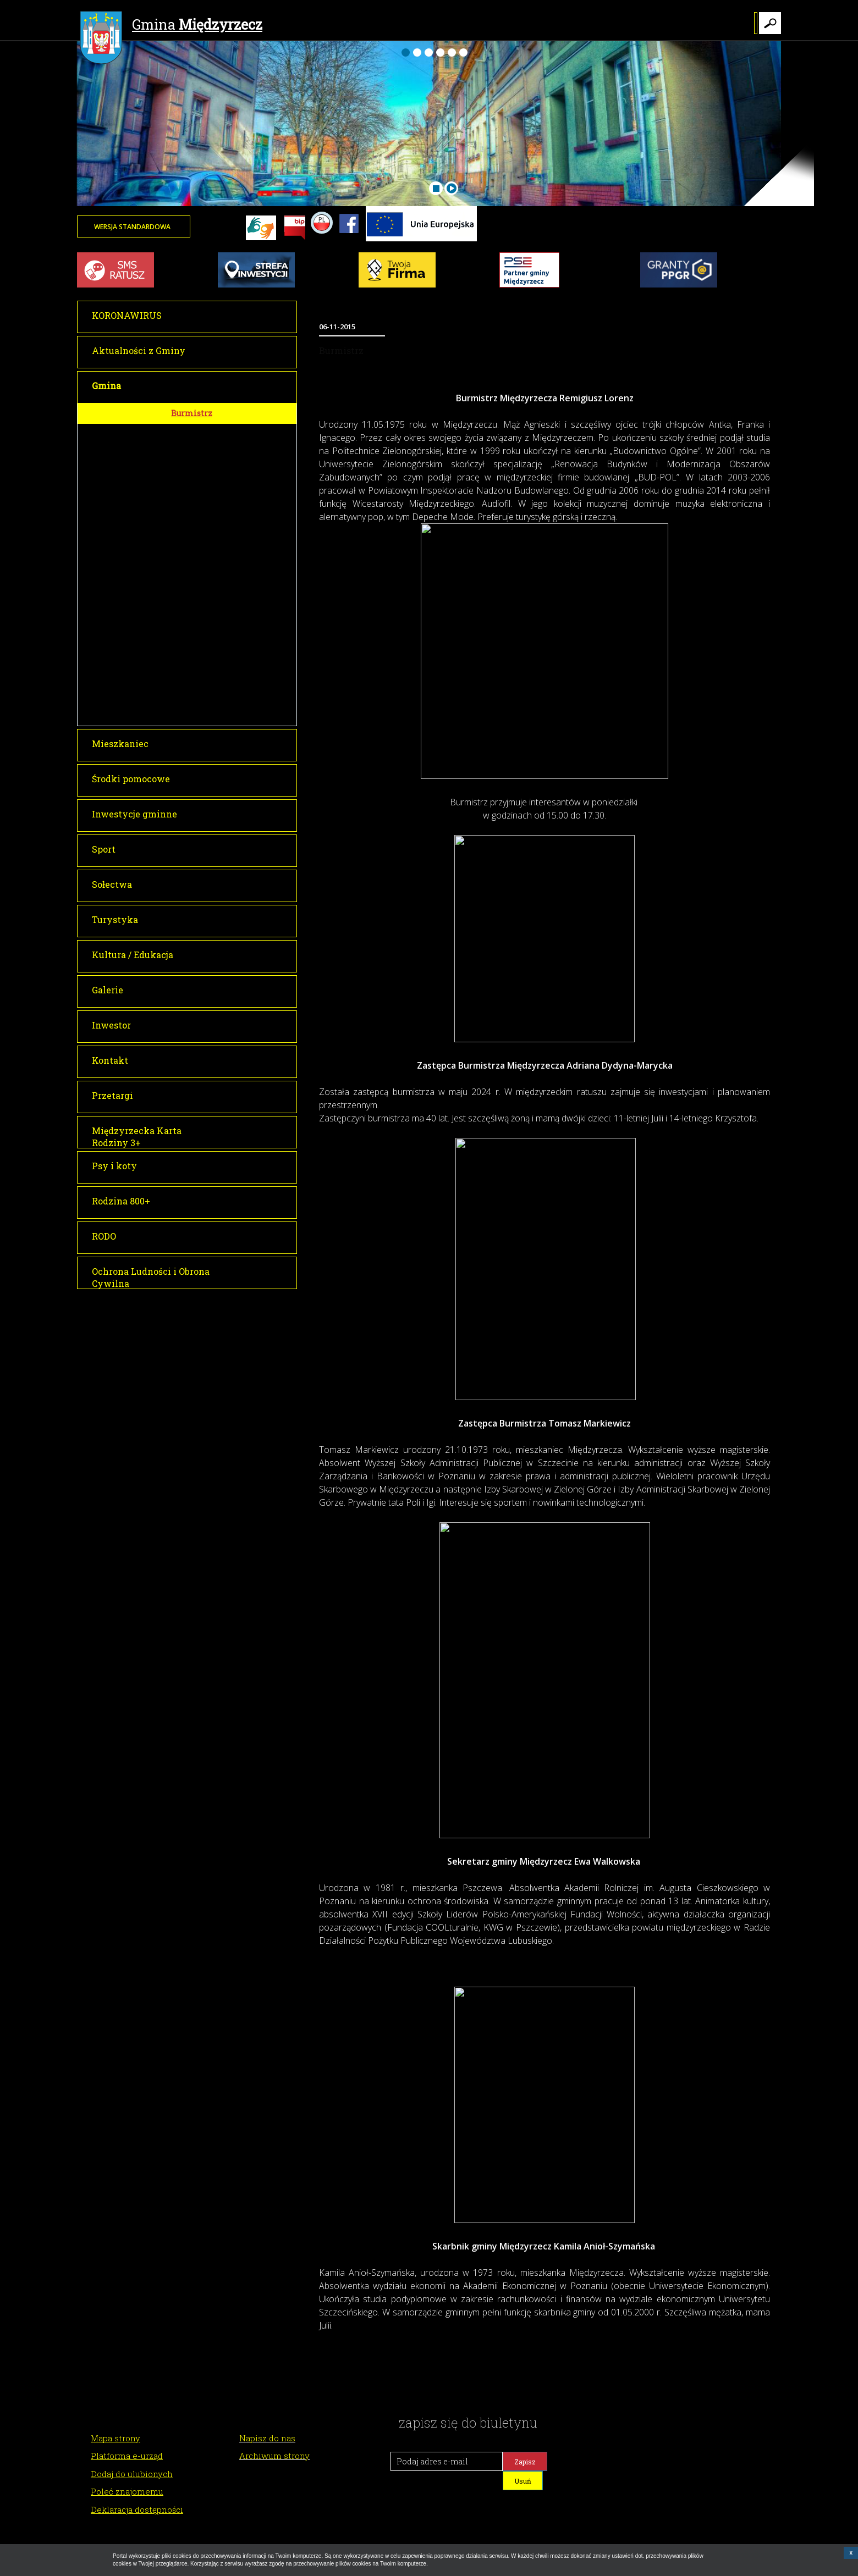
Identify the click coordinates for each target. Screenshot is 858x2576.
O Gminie (189, 617)
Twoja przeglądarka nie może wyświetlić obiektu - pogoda (739, 233)
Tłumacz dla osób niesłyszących (233, 695)
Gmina (171, 26)
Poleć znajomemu (127, 2491)
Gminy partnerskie (209, 676)
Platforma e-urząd (127, 2455)
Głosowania (197, 529)
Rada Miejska (197, 433)
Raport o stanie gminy (214, 715)
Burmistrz (191, 413)
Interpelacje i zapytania (217, 549)
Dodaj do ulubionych (132, 2473)
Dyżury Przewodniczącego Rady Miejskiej (233, 572)
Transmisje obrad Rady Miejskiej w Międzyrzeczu (234, 477)
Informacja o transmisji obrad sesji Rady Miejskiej (228, 505)
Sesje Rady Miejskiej (213, 453)
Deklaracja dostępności (137, 2509)
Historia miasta (203, 637)
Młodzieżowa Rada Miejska (223, 597)
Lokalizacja (196, 656)
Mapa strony (115, 2438)
